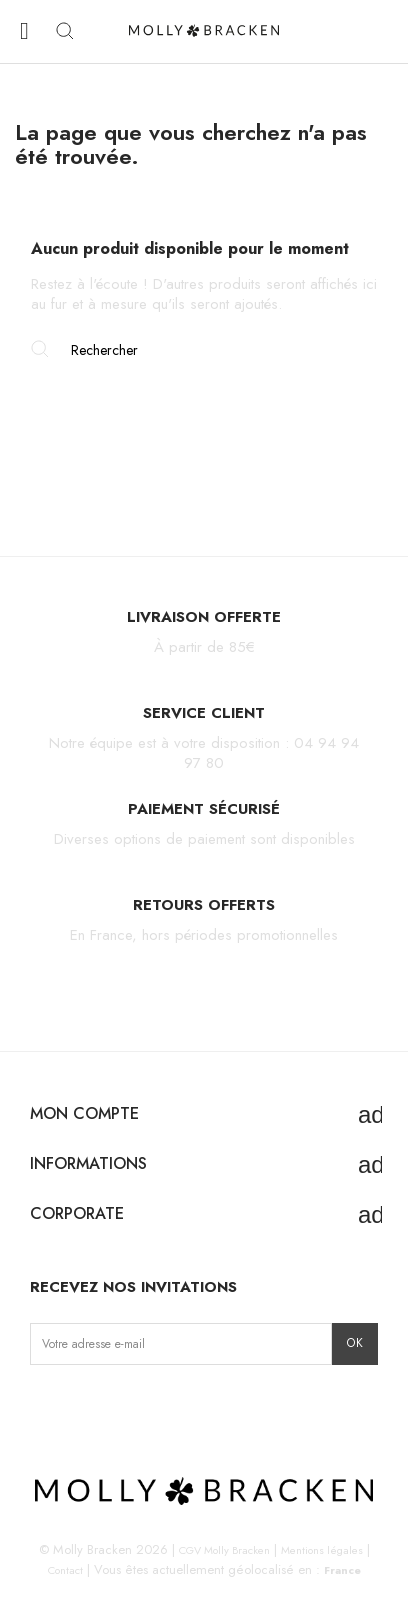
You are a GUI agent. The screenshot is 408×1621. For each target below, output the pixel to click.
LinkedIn (171, 1406)
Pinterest (140, 1406)
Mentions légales (322, 1550)
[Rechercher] (204, 350)
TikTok (108, 1406)
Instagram (46, 1406)
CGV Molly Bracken (224, 1550)
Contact (65, 1570)
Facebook (77, 1406)
